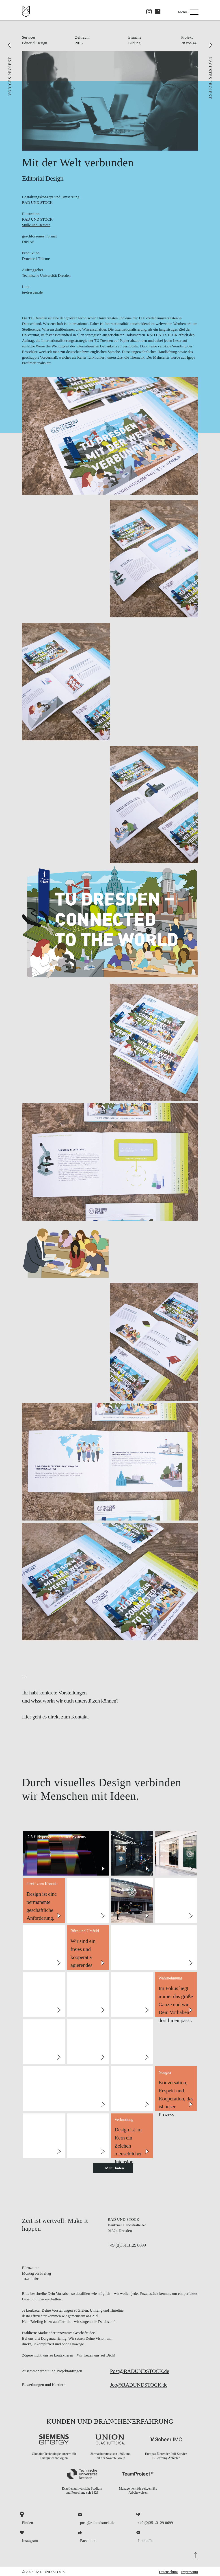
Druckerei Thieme (36, 259)
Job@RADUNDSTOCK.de (138, 2385)
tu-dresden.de (32, 292)
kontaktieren (63, 2355)
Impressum (189, 2572)
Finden (27, 2518)
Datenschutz (168, 2572)
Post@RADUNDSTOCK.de (139, 2371)
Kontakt (79, 1717)
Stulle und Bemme (36, 225)
